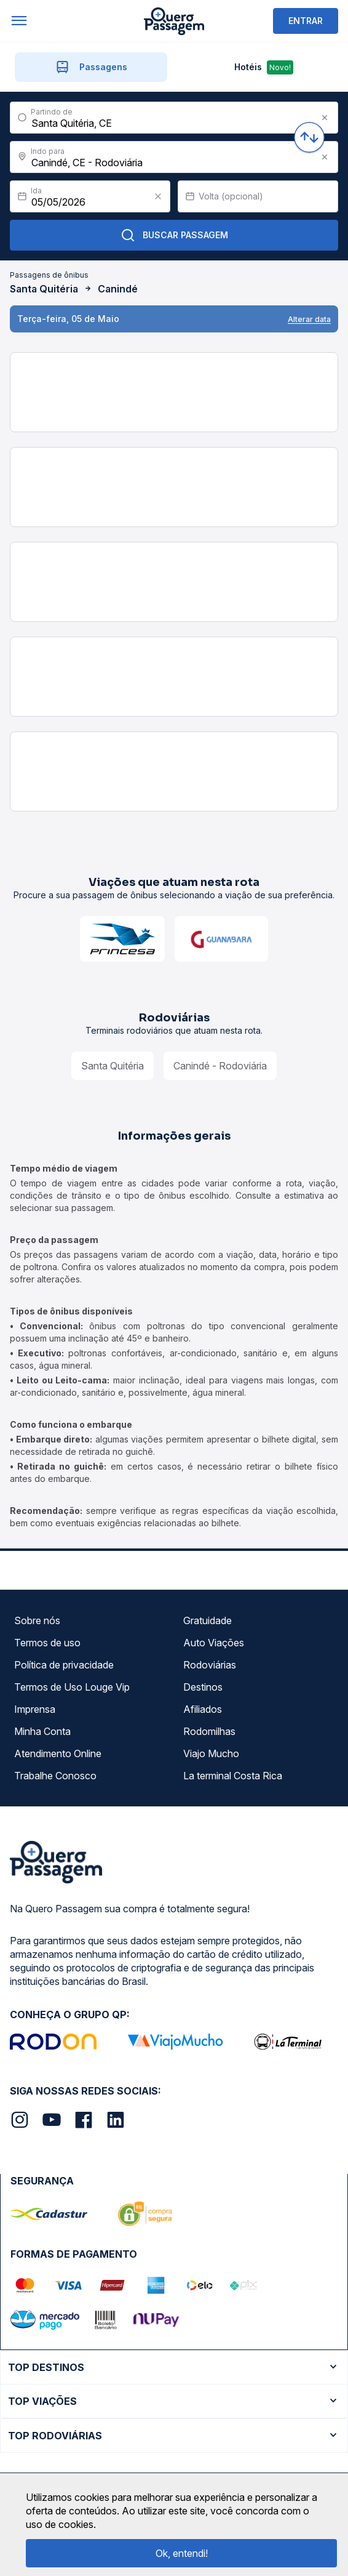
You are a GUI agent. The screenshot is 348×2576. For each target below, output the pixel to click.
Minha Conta (42, 1731)
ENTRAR (305, 20)
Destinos (203, 1687)
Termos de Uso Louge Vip (72, 1687)
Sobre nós (37, 1620)
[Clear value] (158, 196)
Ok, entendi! (182, 2553)
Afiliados (202, 1709)
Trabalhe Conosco (55, 1775)
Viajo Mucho (211, 1753)
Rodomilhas (209, 1731)
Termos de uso (47, 1642)
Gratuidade (207, 1620)
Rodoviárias (209, 1665)
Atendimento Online (57, 1753)
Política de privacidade (64, 1665)
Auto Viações (213, 1642)
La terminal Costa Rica (232, 1775)
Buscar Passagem (174, 235)
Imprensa (34, 1709)
